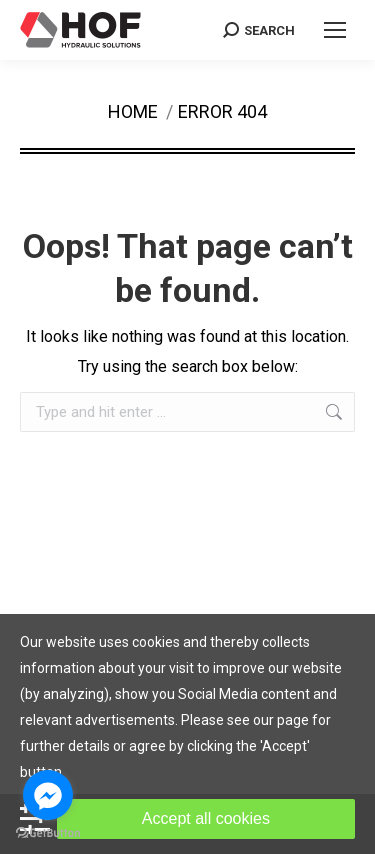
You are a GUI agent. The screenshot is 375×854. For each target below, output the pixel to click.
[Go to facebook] (48, 795)
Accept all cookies (206, 818)
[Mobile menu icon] (335, 30)
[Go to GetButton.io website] (48, 833)
